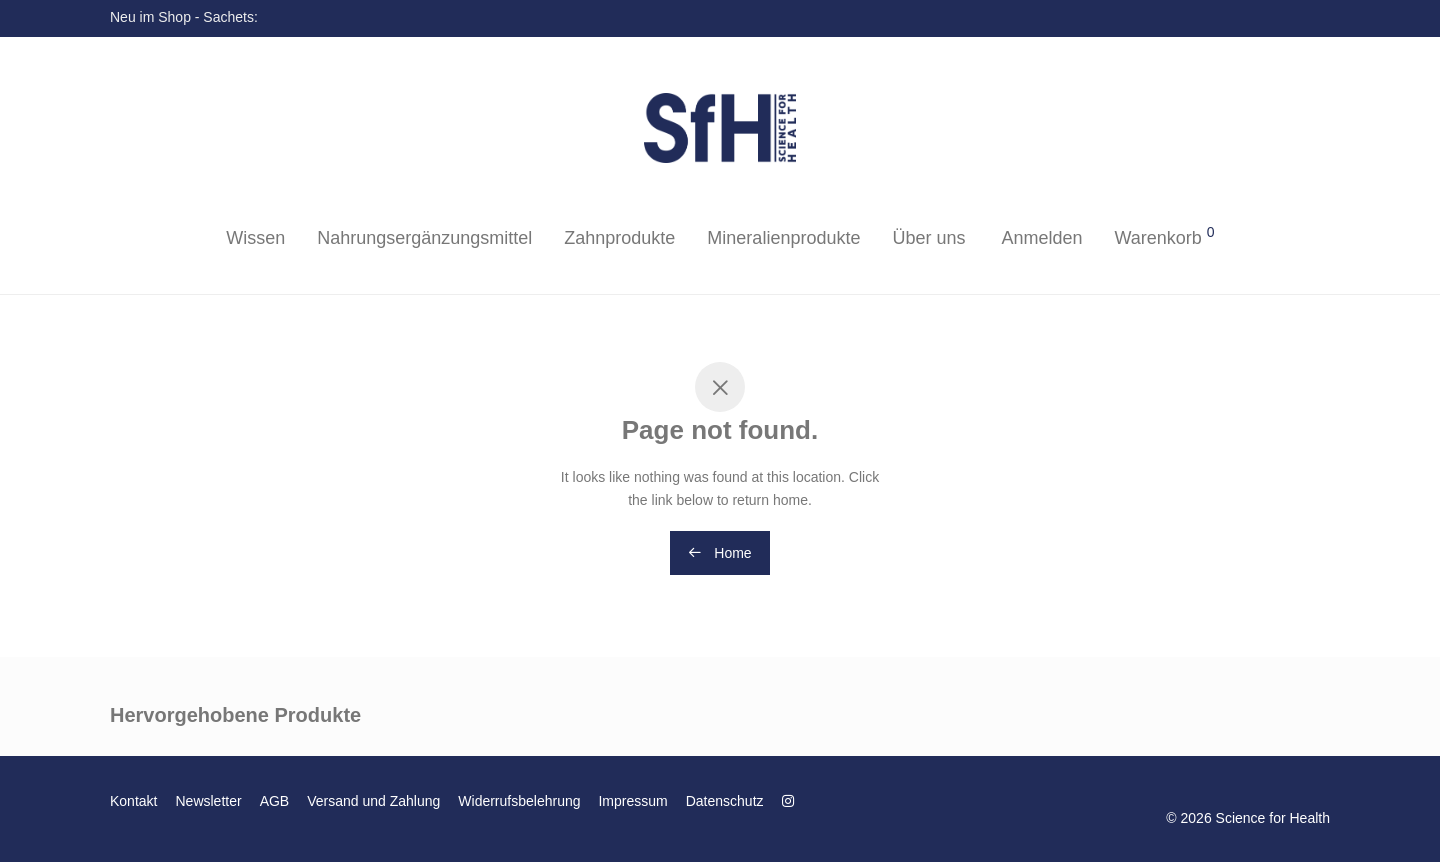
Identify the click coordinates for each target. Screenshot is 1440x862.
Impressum (632, 801)
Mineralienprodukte (783, 238)
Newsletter (208, 801)
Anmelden (1041, 238)
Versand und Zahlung (373, 801)
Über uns (928, 238)
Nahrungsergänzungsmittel (424, 238)
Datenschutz (725, 801)
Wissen (255, 238)
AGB (275, 801)
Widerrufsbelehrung (519, 801)
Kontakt (133, 801)
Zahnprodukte (619, 238)
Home (719, 553)
